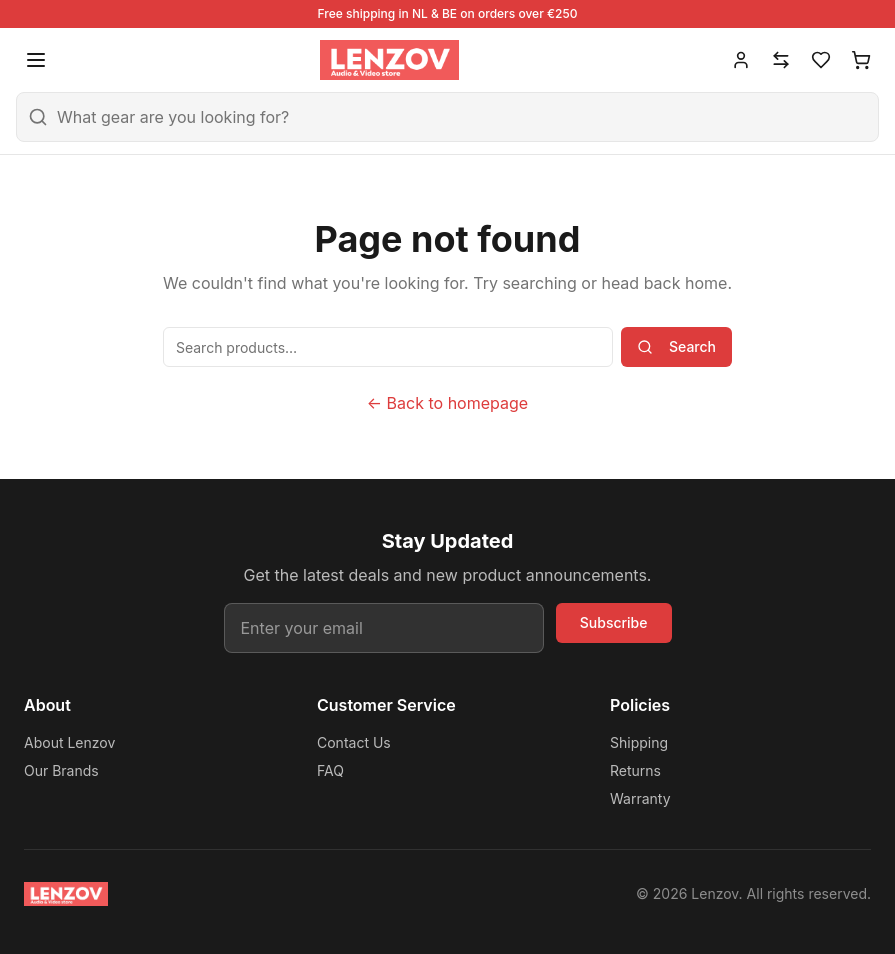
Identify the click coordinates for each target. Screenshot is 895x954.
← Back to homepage (447, 403)
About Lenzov (69, 742)
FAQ (330, 770)
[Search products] (388, 347)
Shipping (639, 742)
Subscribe (614, 622)
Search (676, 346)
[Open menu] (36, 60)
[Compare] (781, 60)
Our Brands (61, 770)
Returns (635, 770)
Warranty (640, 798)
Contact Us (354, 742)
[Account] (741, 60)
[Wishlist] (821, 60)
